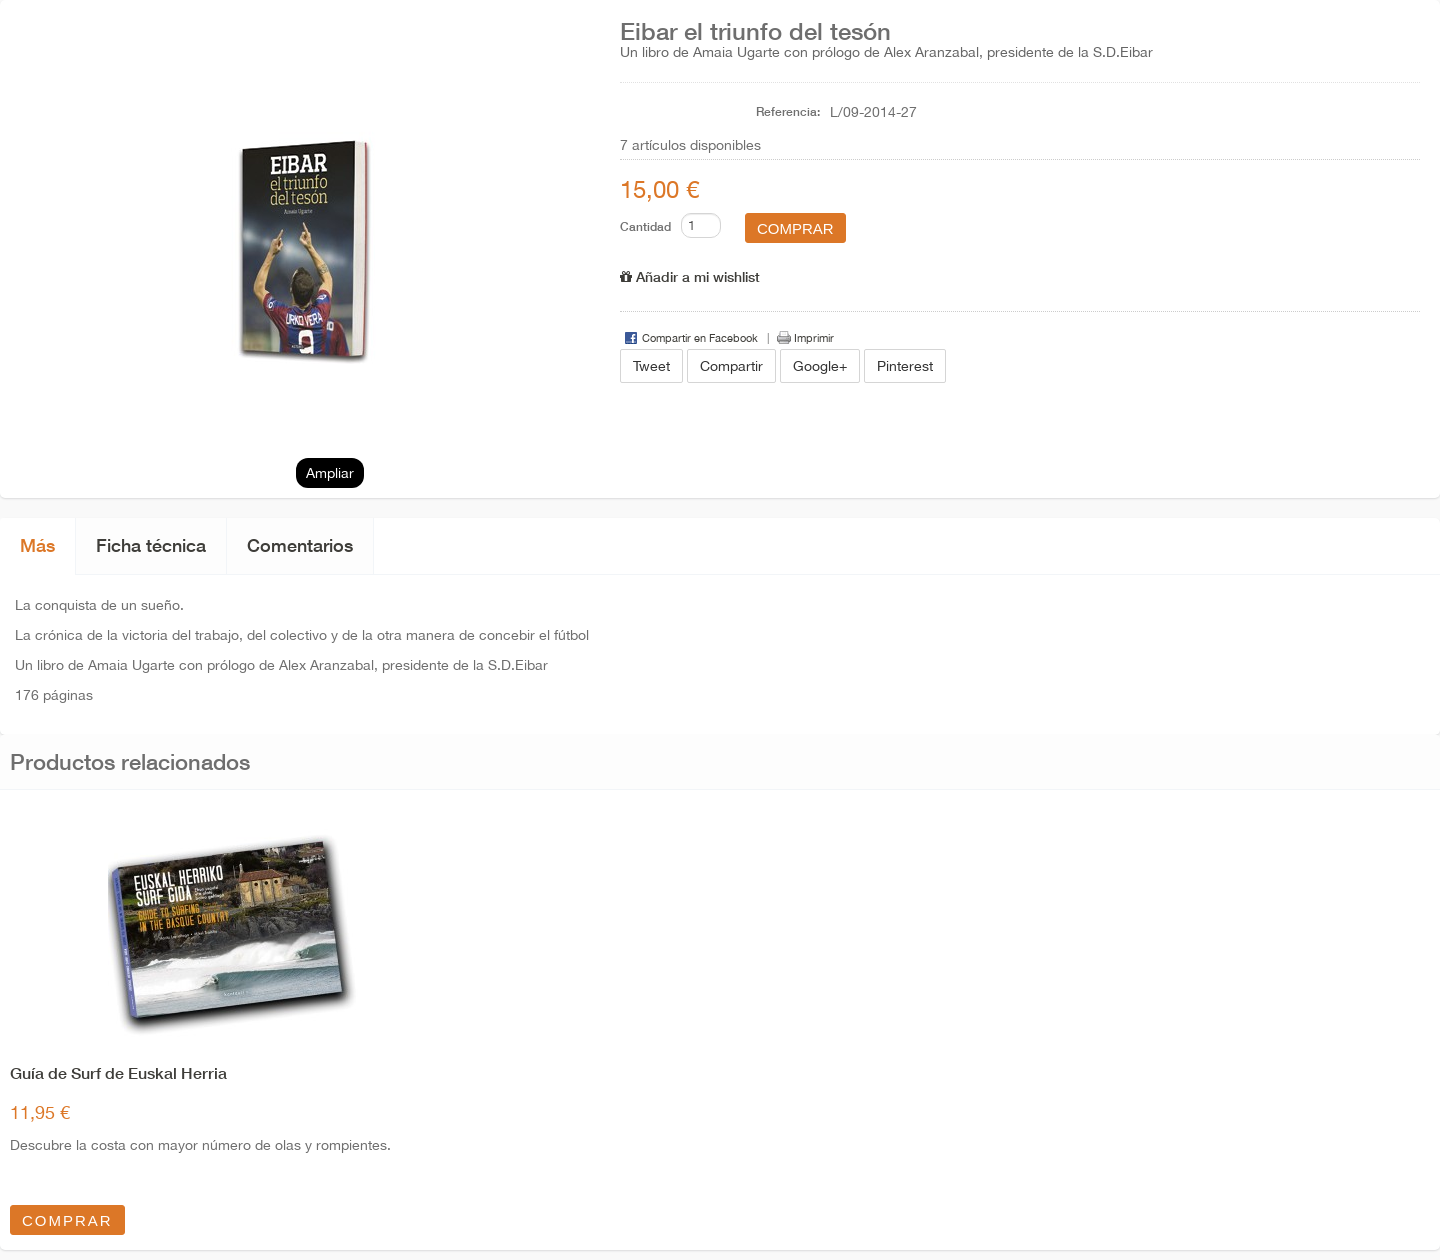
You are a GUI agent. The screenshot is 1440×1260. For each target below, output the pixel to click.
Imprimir (814, 338)
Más (37, 545)
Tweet (651, 366)
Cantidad (645, 226)
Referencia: (788, 111)
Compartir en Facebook (700, 338)
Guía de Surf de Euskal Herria (118, 1072)
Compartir (731, 366)
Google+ (820, 366)
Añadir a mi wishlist (690, 276)
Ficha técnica (151, 545)
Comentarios (300, 545)
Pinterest (905, 366)
